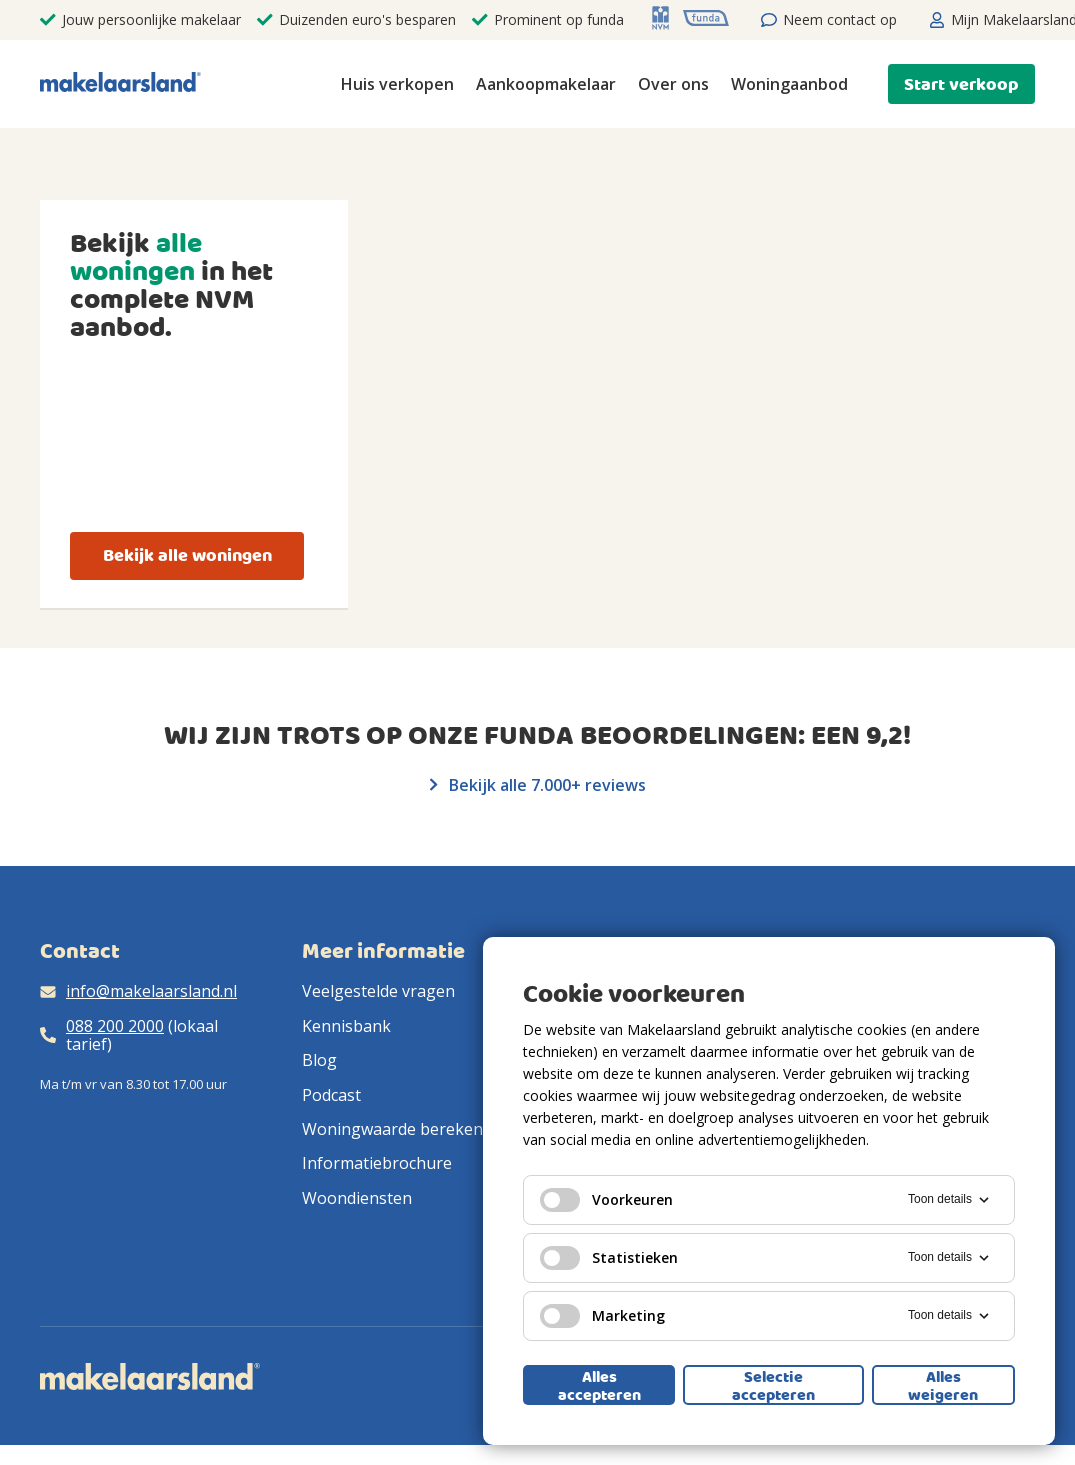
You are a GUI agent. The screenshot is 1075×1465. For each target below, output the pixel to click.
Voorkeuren (606, 1200)
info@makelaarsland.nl (151, 991)
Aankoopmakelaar (546, 84)
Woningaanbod (789, 84)
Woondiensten (357, 1198)
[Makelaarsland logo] (120, 83)
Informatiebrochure (377, 1163)
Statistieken (609, 1258)
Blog (319, 1060)
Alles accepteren (599, 1385)
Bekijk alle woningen (187, 555)
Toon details (950, 1200)
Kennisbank (346, 1026)
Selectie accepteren (773, 1385)
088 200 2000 (115, 1026)
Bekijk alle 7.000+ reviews (538, 785)
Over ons (673, 84)
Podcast (331, 1095)
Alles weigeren (943, 1385)
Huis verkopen (397, 84)
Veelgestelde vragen (378, 991)
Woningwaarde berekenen (402, 1129)
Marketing (602, 1316)
